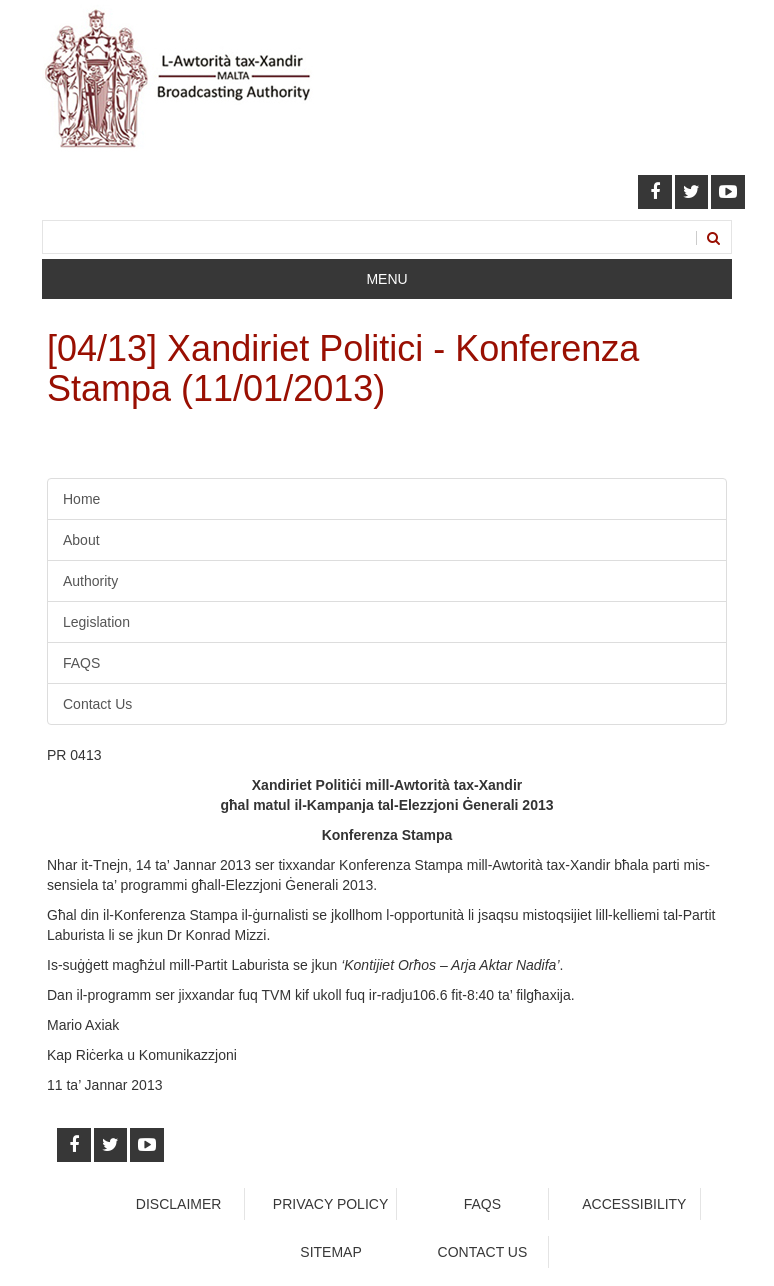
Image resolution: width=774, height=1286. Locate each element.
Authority (90, 581)
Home (81, 499)
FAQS (81, 663)
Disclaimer (179, 1204)
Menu (386, 279)
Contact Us (97, 704)
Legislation (96, 622)
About (81, 540)
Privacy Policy (330, 1204)
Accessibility (634, 1204)
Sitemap (330, 1252)
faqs (482, 1204)
